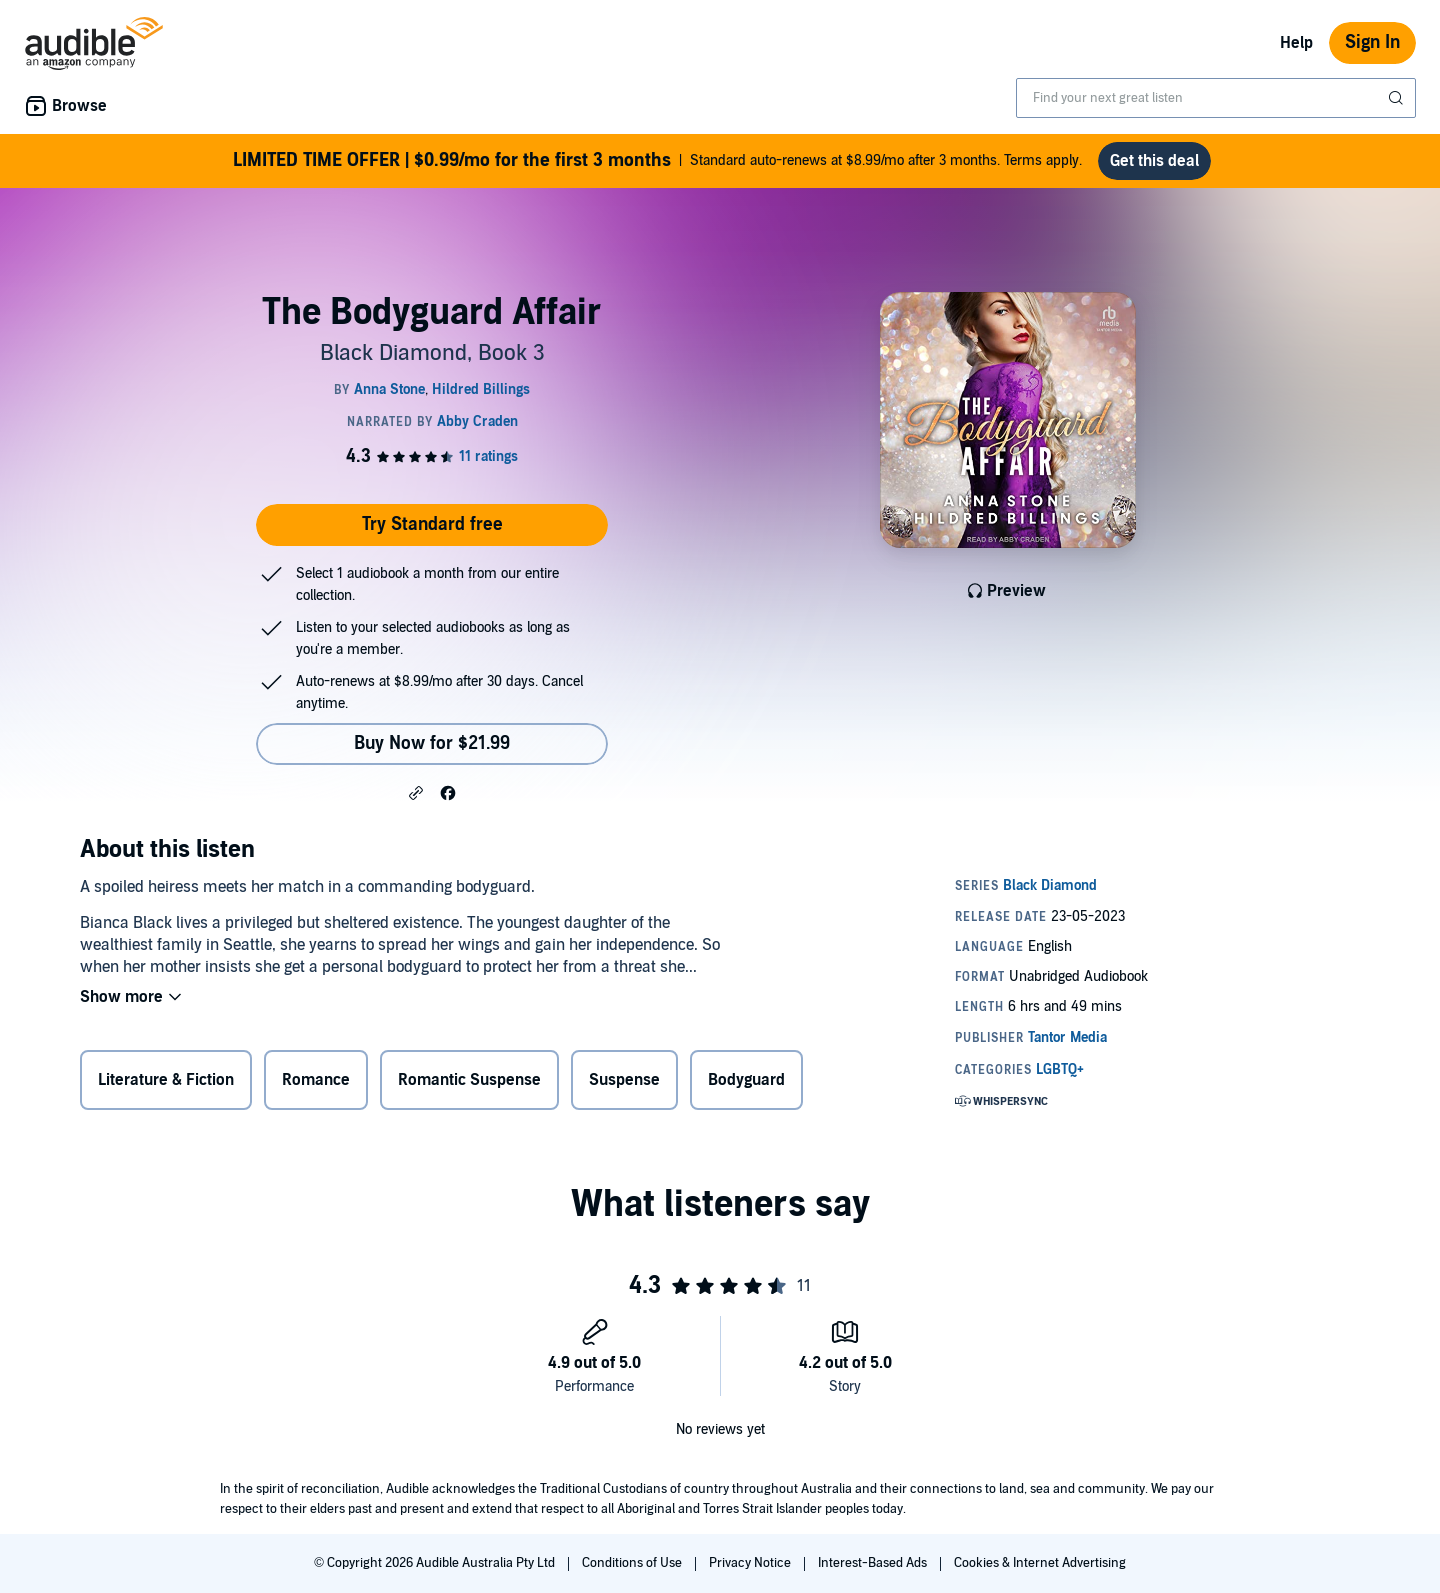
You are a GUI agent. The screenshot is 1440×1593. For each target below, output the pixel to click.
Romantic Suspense (469, 1080)
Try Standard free (432, 524)
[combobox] (1216, 98)
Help (1296, 43)
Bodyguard (746, 1080)
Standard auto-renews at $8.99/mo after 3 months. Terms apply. (657, 161)
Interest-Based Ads (874, 1563)
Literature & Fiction (166, 1080)
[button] (416, 792)
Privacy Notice (751, 1563)
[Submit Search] (1398, 98)
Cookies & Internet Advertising (1040, 1563)
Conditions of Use (633, 1563)
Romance (316, 1080)
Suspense (624, 1080)
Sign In (1372, 42)
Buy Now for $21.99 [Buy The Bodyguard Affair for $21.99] (432, 743)
